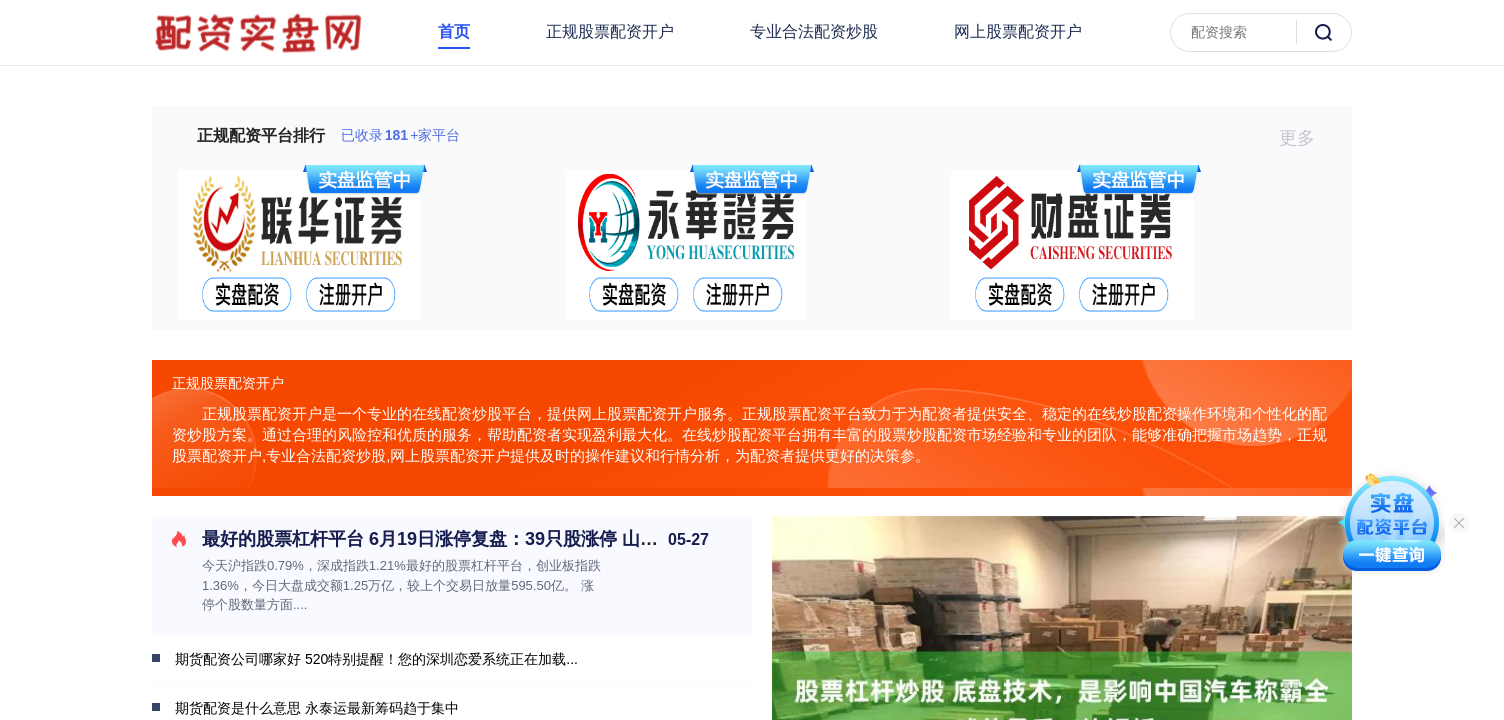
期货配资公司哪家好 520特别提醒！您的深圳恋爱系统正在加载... (376, 659)
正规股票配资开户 (610, 31)
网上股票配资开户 (1018, 31)
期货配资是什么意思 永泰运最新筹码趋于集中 (317, 708)
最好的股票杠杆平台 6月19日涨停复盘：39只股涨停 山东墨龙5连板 (471, 539)
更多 (1305, 138)
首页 (454, 31)
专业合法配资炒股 (814, 31)
